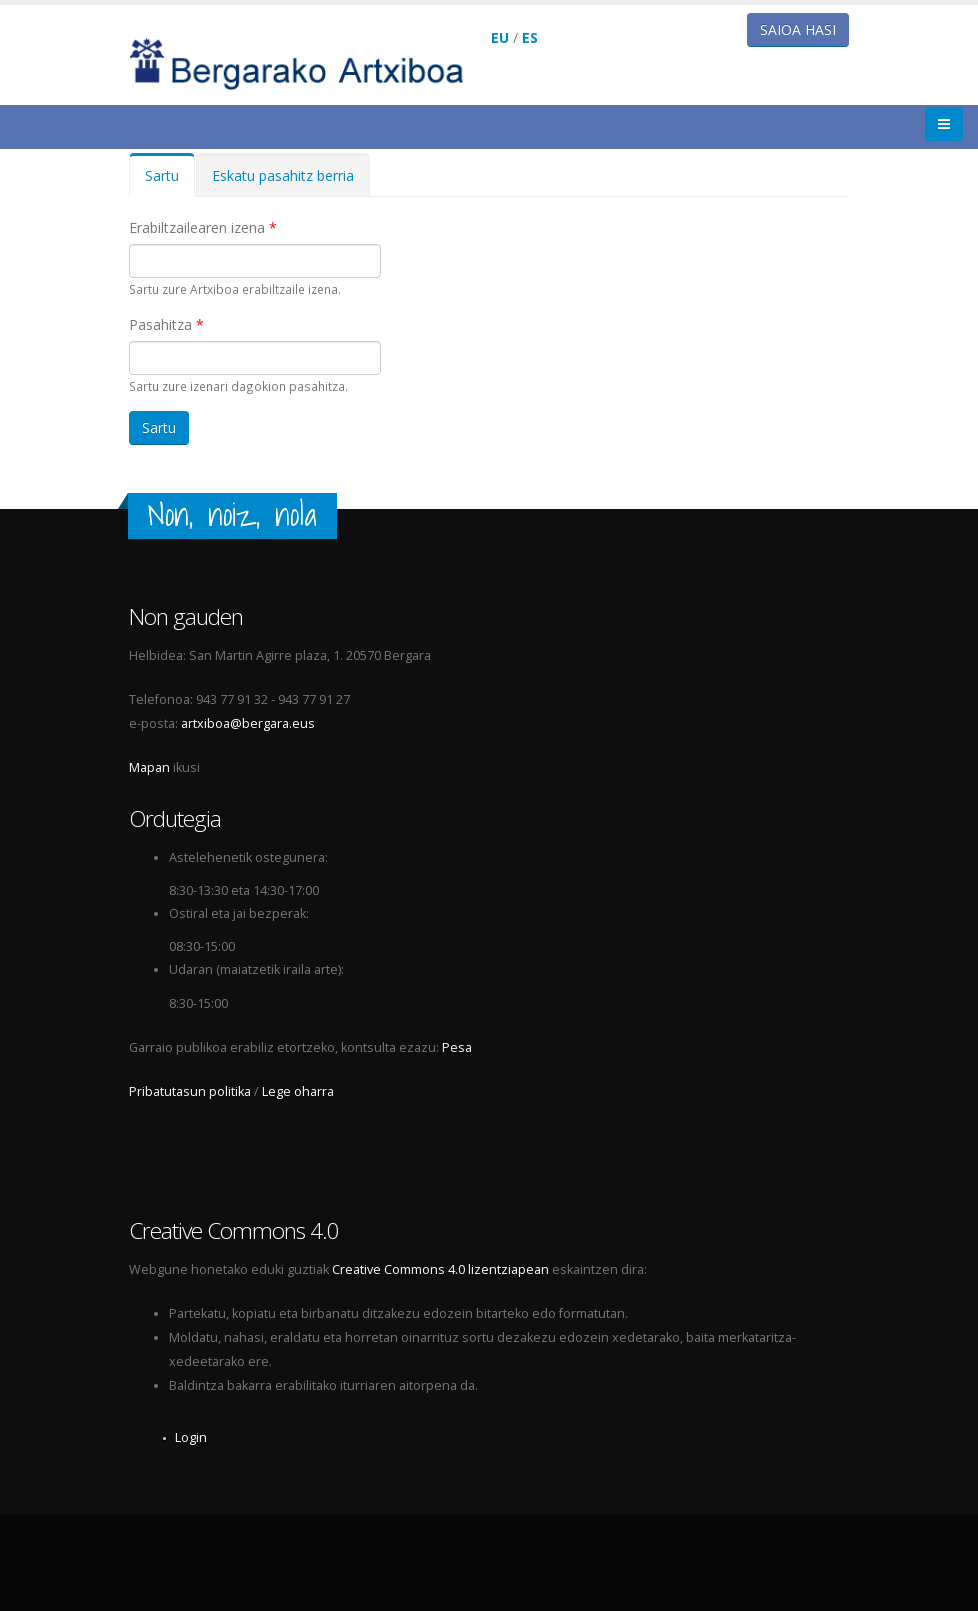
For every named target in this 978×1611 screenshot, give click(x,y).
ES (530, 37)
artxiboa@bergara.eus (248, 723)
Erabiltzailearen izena (203, 227)
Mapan (149, 767)
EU (500, 37)
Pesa (457, 1047)
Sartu (170, 181)
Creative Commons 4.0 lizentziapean (440, 1269)
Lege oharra (298, 1091)
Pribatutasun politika (190, 1091)
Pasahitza (166, 324)
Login (191, 1437)
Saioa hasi (798, 29)
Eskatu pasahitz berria (283, 175)
